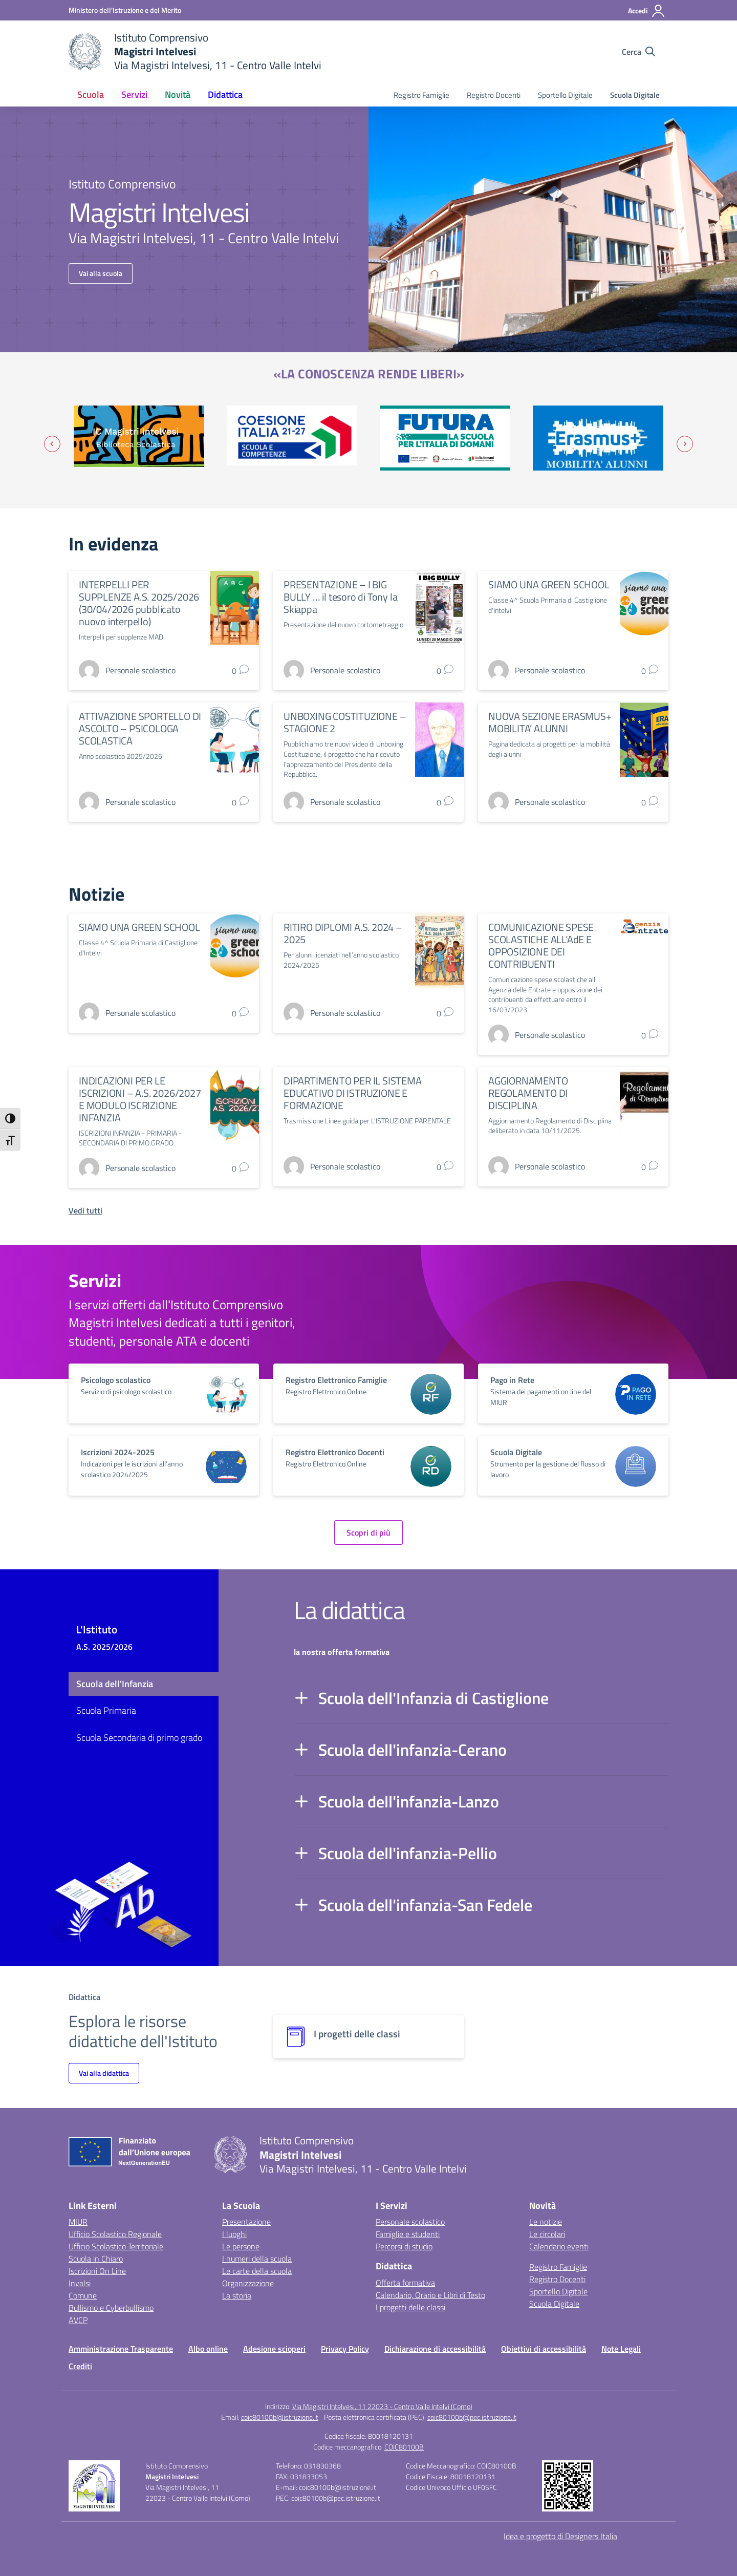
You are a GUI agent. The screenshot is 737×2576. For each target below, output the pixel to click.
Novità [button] (177, 94)
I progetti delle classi (410, 2307)
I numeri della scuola (257, 2258)
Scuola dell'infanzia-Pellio (407, 1853)
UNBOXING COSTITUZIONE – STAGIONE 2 (345, 722)
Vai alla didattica (104, 2073)
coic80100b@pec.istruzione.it (471, 2417)
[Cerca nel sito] (638, 51)
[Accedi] (646, 11)
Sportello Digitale (565, 95)
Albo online (208, 2349)
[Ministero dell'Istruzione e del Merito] (125, 10)
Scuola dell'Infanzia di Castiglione (433, 1698)
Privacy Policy (345, 2349)
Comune (83, 2295)
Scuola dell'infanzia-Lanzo (408, 1801)
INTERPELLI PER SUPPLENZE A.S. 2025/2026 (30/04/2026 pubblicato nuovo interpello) (139, 603)
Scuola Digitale (635, 95)
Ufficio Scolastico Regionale (115, 2234)
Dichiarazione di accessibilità (435, 2349)
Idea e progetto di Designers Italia (560, 2536)
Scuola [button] (90, 94)
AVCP (78, 2320)
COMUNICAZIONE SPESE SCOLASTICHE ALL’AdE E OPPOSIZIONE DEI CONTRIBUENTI (541, 945)
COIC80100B (404, 2446)
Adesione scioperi (274, 2349)
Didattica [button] (225, 94)
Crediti (80, 2366)
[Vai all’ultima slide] (52, 444)
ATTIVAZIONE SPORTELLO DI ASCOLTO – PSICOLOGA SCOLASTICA (140, 728)
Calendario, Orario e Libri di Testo (430, 2295)
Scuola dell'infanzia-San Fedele (425, 1904)
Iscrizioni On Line (97, 2271)
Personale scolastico (410, 2222)
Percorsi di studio (404, 2246)
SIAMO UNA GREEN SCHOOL (549, 584)
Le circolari (547, 2234)
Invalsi (80, 2283)
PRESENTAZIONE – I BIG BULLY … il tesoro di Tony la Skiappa (340, 597)
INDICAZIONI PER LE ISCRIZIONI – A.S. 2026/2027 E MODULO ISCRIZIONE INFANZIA (140, 1099)
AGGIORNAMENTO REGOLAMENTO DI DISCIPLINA (528, 1093)
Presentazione (246, 2222)
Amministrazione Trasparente (121, 2349)
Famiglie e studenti (408, 2234)
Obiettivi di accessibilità (543, 2349)
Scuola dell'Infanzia (114, 1684)
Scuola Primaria (106, 1710)
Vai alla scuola (100, 273)
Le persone (240, 2246)
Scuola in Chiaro (96, 2258)
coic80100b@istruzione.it (279, 2417)
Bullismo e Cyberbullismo (111, 2308)
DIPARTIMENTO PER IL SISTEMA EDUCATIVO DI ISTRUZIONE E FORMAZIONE (353, 1093)
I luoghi (234, 2234)
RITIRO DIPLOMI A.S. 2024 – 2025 (343, 933)
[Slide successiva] (685, 444)
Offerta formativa (405, 2282)
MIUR (78, 2222)
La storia (236, 2295)
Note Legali (621, 2349)
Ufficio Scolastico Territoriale (116, 2246)
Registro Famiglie (421, 95)
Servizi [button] (134, 94)
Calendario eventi (559, 2246)
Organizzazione (248, 2283)
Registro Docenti (494, 95)
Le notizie (545, 2222)
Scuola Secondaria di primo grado (139, 1737)
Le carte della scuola (257, 2271)
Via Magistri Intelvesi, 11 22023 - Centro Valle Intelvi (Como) (382, 2406)
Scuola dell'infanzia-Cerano (412, 1749)
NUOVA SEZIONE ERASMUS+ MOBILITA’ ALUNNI (550, 722)
